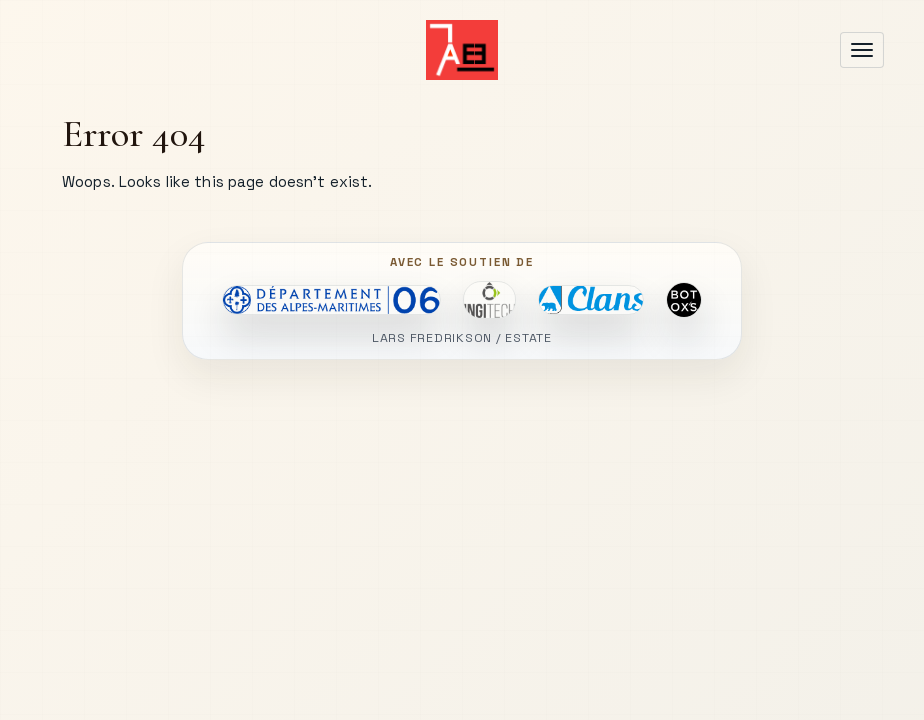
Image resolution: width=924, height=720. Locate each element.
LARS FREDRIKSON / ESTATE (462, 338)
